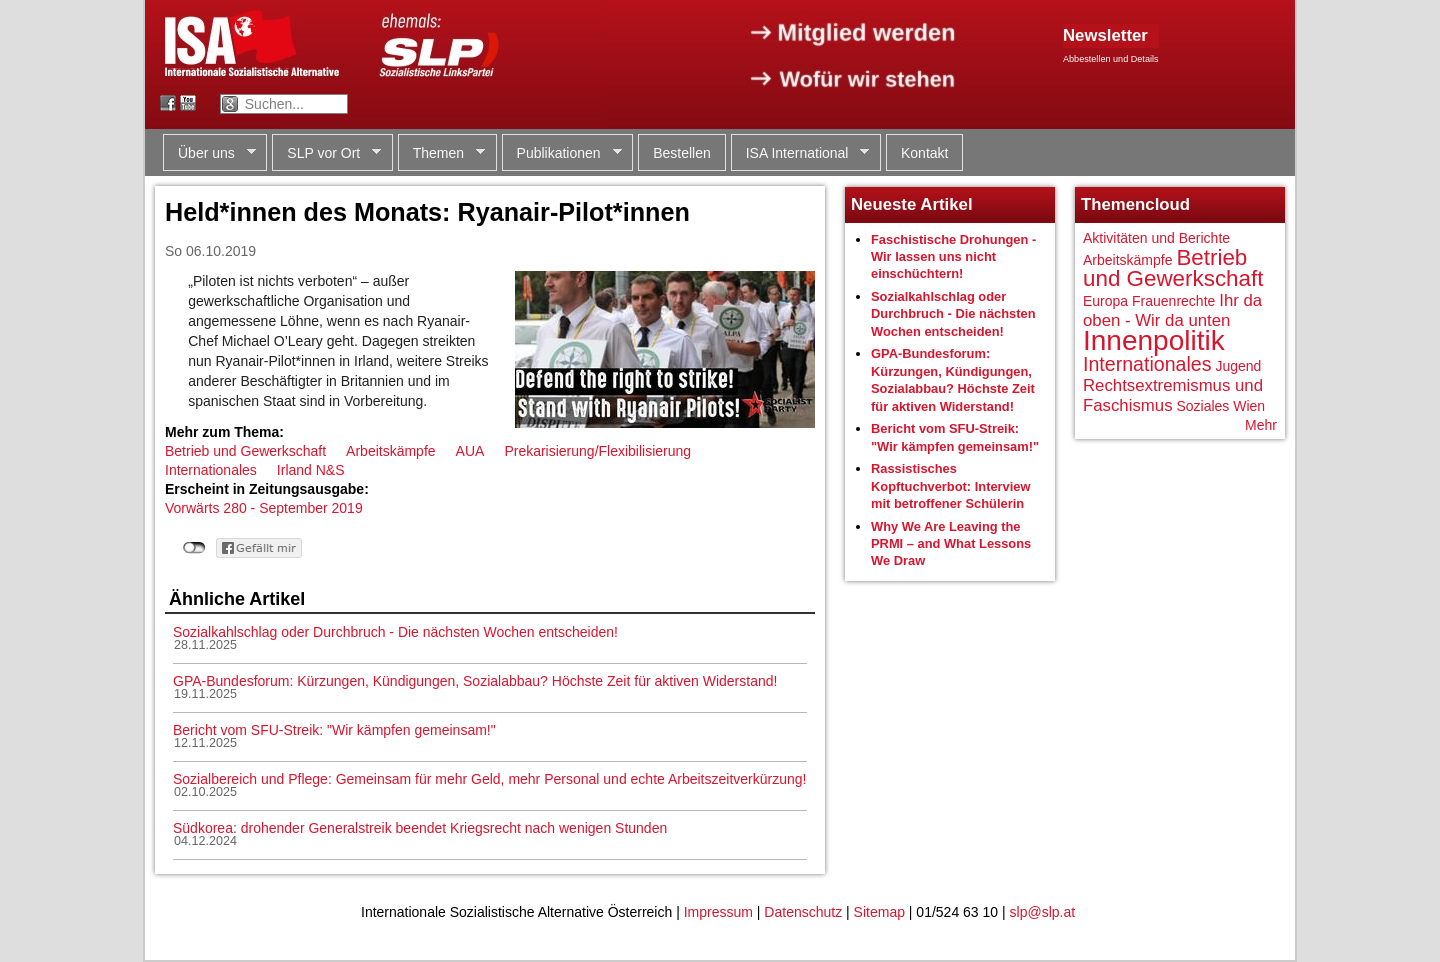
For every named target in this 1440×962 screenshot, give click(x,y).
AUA (470, 451)
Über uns (209, 153)
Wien (1249, 406)
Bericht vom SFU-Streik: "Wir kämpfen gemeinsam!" (334, 730)
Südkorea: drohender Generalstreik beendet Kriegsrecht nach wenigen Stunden (420, 828)
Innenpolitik (1154, 340)
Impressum (718, 912)
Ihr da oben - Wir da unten (1172, 310)
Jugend (1238, 366)
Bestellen (682, 153)
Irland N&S (311, 470)
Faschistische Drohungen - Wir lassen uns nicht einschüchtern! (953, 257)
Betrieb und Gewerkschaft (245, 451)
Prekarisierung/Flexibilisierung (597, 451)
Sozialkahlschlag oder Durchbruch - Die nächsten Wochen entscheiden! (395, 632)
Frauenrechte (1173, 301)
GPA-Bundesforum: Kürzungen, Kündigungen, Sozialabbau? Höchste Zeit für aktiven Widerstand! (475, 681)
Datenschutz (803, 912)
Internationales (211, 470)
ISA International (800, 153)
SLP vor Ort (326, 153)
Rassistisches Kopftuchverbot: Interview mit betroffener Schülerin (951, 486)
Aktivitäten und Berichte (1156, 238)
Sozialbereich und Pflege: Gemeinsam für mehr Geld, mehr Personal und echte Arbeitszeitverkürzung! (489, 779)
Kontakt (924, 153)
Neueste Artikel (912, 204)
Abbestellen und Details (1111, 59)
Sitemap (879, 912)
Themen (441, 153)
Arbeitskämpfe (390, 451)
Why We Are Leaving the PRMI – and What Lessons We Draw (951, 544)
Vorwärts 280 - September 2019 (264, 508)
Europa (1105, 301)
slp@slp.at (1043, 912)
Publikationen (562, 153)
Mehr (1261, 425)
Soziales (1202, 406)
